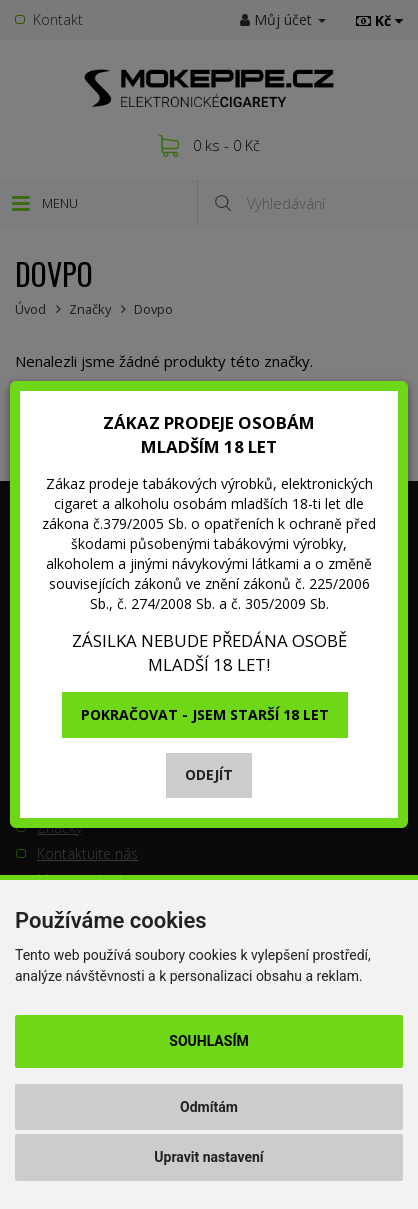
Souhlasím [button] (208, 1041)
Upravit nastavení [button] (208, 1157)
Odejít (209, 774)
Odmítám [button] (209, 1107)
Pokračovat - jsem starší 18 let (205, 714)
